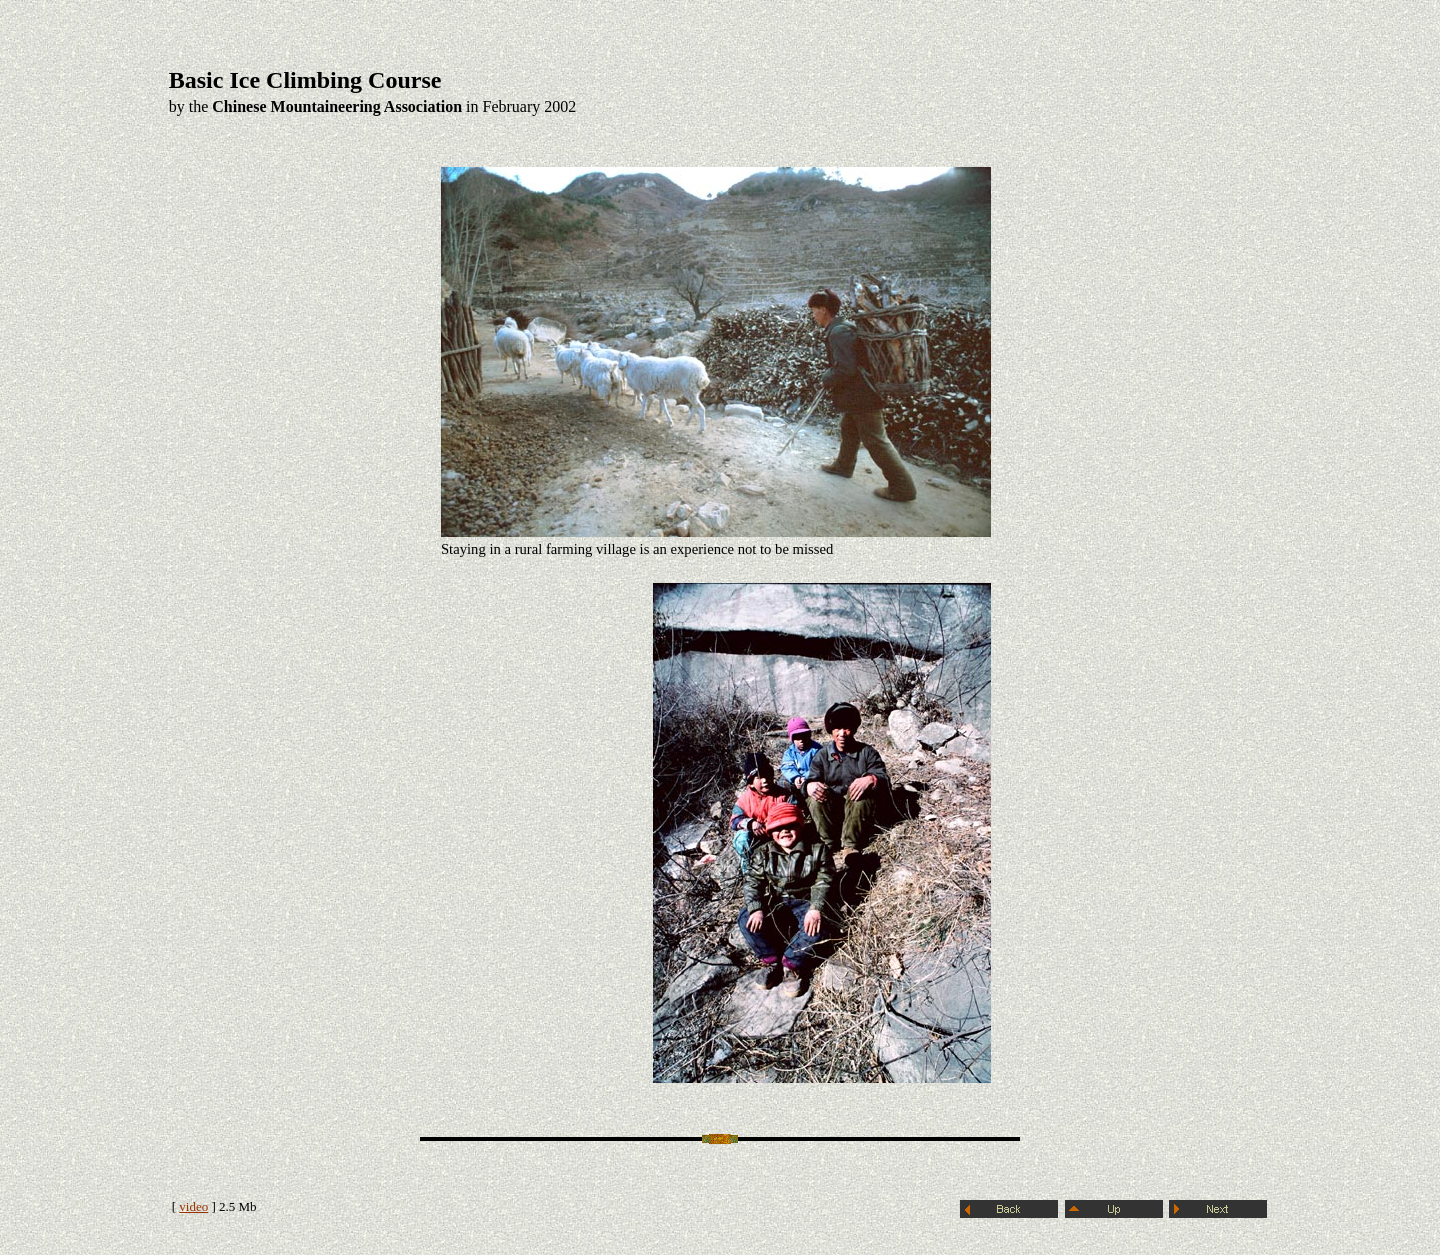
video (193, 1206)
